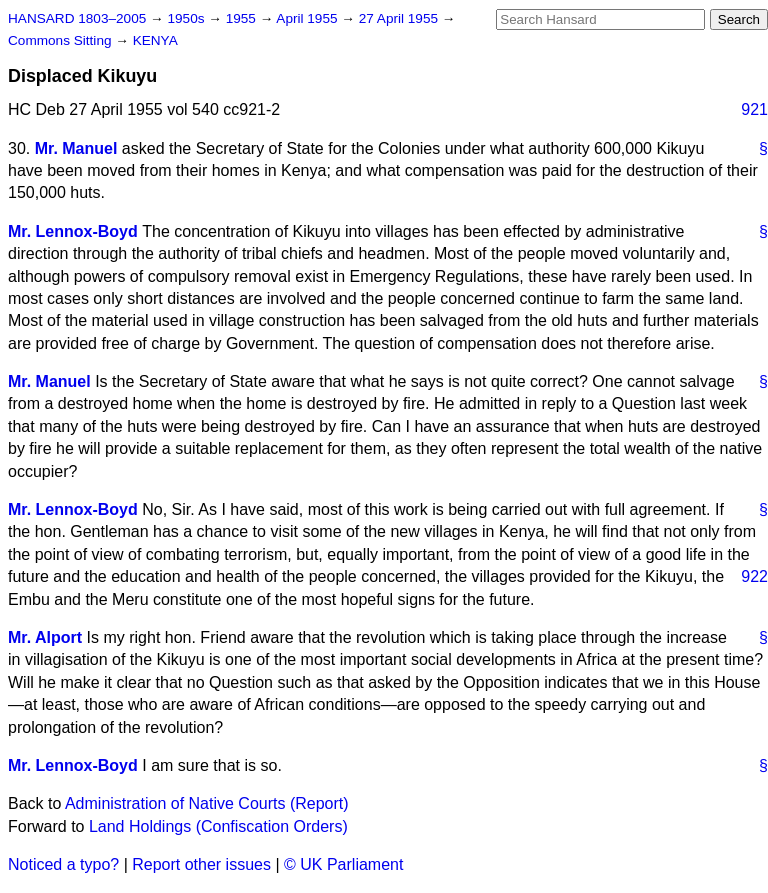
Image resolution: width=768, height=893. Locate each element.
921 (754, 109)
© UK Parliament (343, 864)
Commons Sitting (61, 40)
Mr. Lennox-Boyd (73, 231)
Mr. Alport (45, 637)
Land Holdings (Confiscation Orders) (218, 826)
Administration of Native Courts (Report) (207, 803)
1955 (243, 18)
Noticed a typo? (63, 864)
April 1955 (308, 18)
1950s (187, 18)
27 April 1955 (400, 18)
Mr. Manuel (76, 148)
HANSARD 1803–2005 (77, 18)
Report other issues (201, 864)
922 (754, 576)
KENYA (155, 40)
